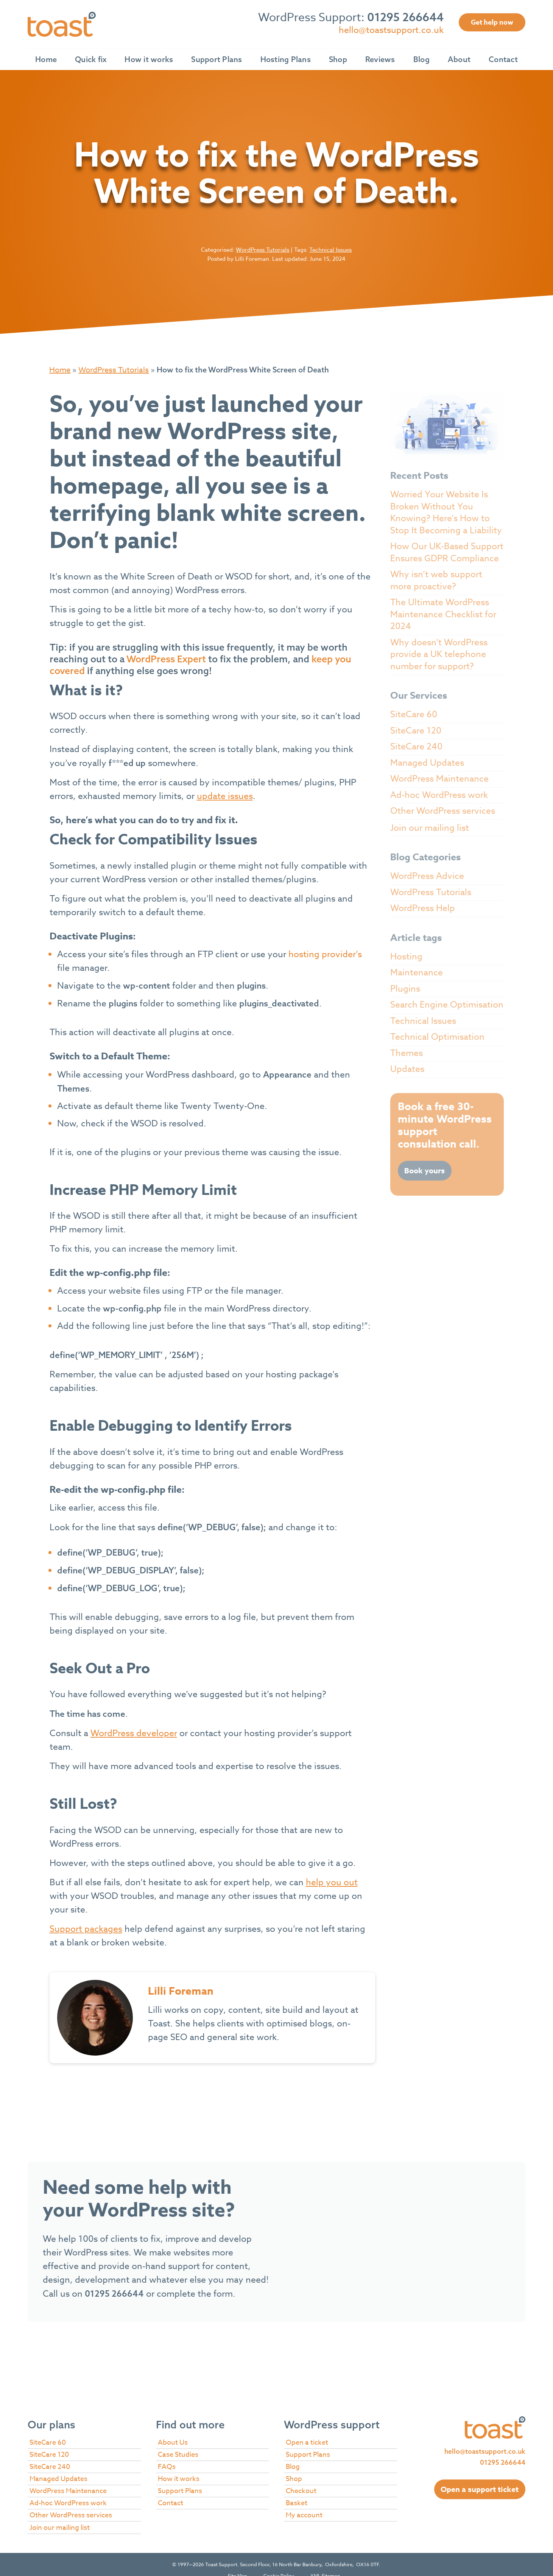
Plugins (405, 989)
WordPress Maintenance (439, 778)
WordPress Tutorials (262, 250)
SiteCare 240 (416, 746)
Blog (421, 59)
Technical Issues (330, 250)
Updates (407, 1069)
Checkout (301, 2491)
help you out (332, 1882)
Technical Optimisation (437, 1037)
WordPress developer (133, 1733)
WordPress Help (422, 908)
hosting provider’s (325, 954)
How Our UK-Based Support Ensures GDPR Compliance (446, 552)
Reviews (380, 59)
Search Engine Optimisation (446, 1004)
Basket (296, 2503)
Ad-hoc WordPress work (439, 795)
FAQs (167, 2467)
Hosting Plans (285, 59)
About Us (173, 2442)
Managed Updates (427, 763)
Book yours (424, 1170)
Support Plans (216, 59)
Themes (406, 1053)
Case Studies (178, 2455)
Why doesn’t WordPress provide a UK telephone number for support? (439, 654)
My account (304, 2515)
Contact (503, 59)
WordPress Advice (427, 876)
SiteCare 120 (415, 730)
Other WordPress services (442, 811)
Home (46, 59)
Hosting (406, 956)
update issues (225, 796)
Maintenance (416, 972)
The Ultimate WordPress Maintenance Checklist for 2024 (443, 614)
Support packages (86, 1929)
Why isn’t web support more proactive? (436, 580)
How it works (149, 59)
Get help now (492, 22)
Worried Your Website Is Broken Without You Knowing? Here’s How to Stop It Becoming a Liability (446, 512)
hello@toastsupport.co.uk (391, 30)
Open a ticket (307, 2442)
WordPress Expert (166, 659)
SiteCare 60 (413, 714)
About (459, 59)
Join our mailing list (429, 828)
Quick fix (90, 59)
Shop (338, 59)
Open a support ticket (480, 2489)
